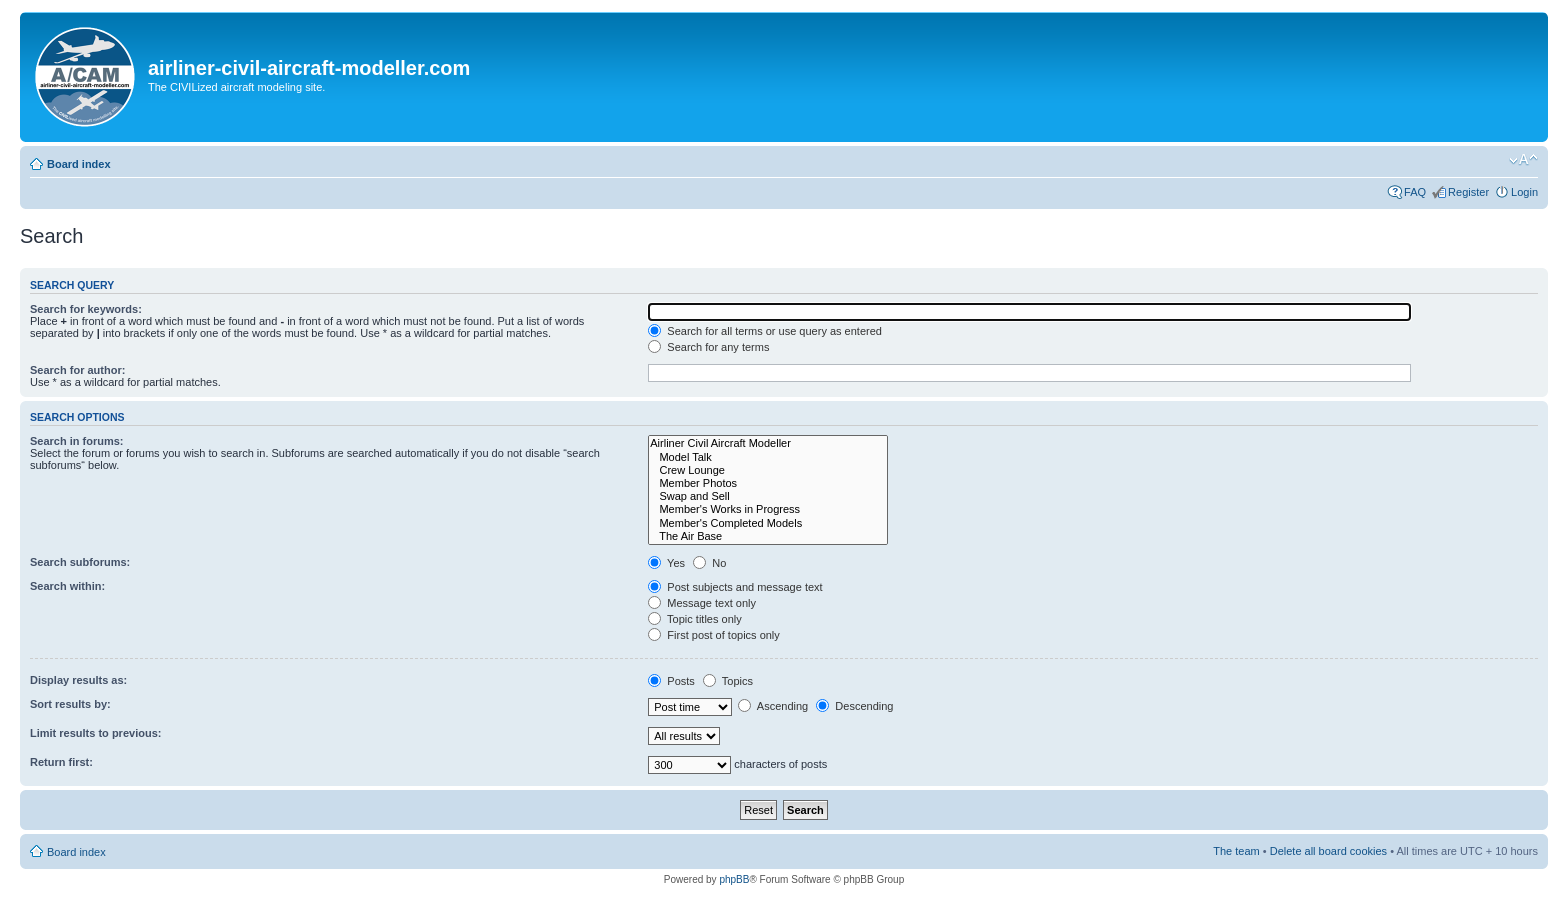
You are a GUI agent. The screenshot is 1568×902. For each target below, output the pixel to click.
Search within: (67, 586)
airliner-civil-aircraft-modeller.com (309, 68)
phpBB (734, 879)
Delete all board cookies (1328, 851)
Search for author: (77, 370)
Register (1468, 192)
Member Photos (767, 483)
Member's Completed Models (767, 523)
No (709, 563)
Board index (79, 164)
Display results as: (78, 680)
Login (1524, 192)
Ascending (773, 706)
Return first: (61, 762)
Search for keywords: (86, 309)
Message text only (702, 603)
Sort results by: (70, 704)
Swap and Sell (767, 496)
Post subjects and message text (735, 587)
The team (1236, 851)
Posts (671, 681)
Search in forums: (77, 441)
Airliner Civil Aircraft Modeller (767, 443)
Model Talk (767, 457)
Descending (854, 706)
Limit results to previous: (95, 733)
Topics (728, 681)
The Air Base (767, 536)
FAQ (1415, 192)
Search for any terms (708, 347)
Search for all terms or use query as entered (765, 331)
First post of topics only (714, 635)
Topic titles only (694, 619)
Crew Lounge (767, 470)
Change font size (1523, 160)
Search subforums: (80, 562)
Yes (666, 563)
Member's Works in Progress (767, 509)
